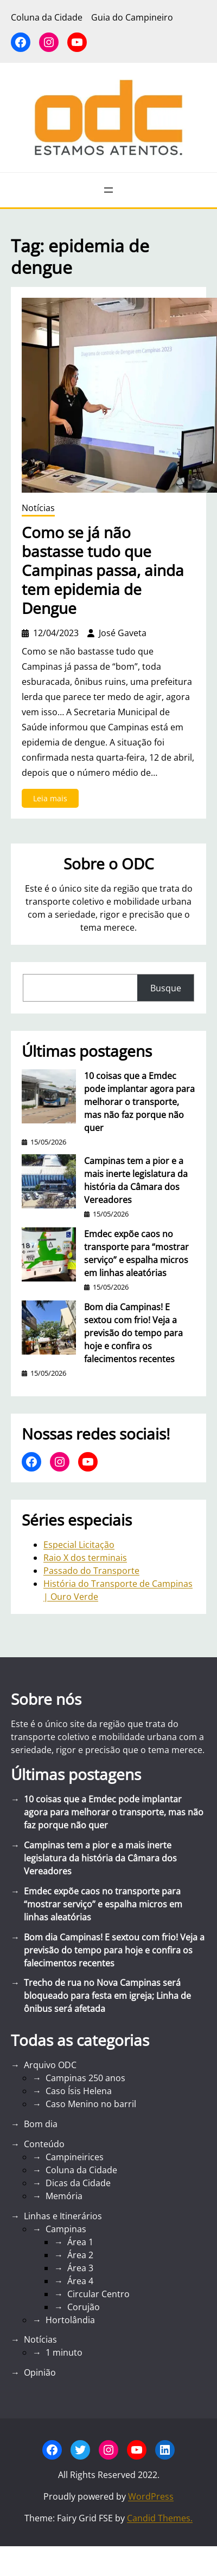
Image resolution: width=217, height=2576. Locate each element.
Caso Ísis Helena (79, 2091)
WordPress (151, 2496)
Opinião (40, 2372)
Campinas (66, 2229)
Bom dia (41, 2124)
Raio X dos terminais (85, 1558)
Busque (165, 988)
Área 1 (80, 2242)
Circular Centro (98, 2294)
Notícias (38, 508)
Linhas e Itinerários (63, 2216)
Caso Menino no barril (91, 2104)
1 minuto (64, 2352)
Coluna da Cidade (81, 2170)
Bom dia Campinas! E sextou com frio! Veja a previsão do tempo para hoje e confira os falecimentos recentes (133, 1333)
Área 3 (80, 2268)
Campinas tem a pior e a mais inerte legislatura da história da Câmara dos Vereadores (136, 1180)
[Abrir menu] (108, 190)
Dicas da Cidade (78, 2183)
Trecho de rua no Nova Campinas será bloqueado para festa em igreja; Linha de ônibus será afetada (107, 1996)
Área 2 (80, 2255)
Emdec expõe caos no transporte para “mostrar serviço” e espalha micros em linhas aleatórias (136, 1253)
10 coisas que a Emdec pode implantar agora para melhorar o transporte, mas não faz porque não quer (139, 1102)
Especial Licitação (78, 1545)
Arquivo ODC (50, 2065)
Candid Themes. (160, 2518)
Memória (64, 2196)
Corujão (83, 2307)
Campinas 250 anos (85, 2078)
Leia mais (53, 800)
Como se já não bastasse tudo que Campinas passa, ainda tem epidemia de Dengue (103, 570)
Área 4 (80, 2281)
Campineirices (75, 2157)
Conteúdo (44, 2144)
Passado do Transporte (91, 1571)
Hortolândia (70, 2320)
